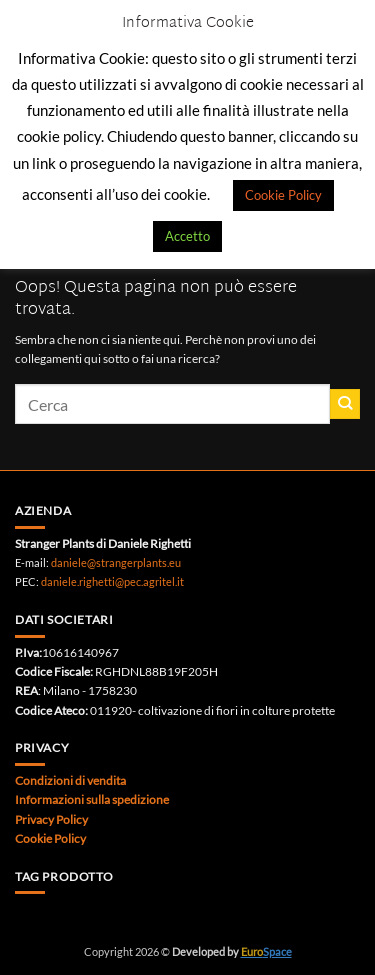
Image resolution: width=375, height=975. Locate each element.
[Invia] (345, 404)
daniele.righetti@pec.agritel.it (112, 581)
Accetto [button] (187, 236)
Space (266, 951)
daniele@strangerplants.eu (116, 562)
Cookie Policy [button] (283, 195)
